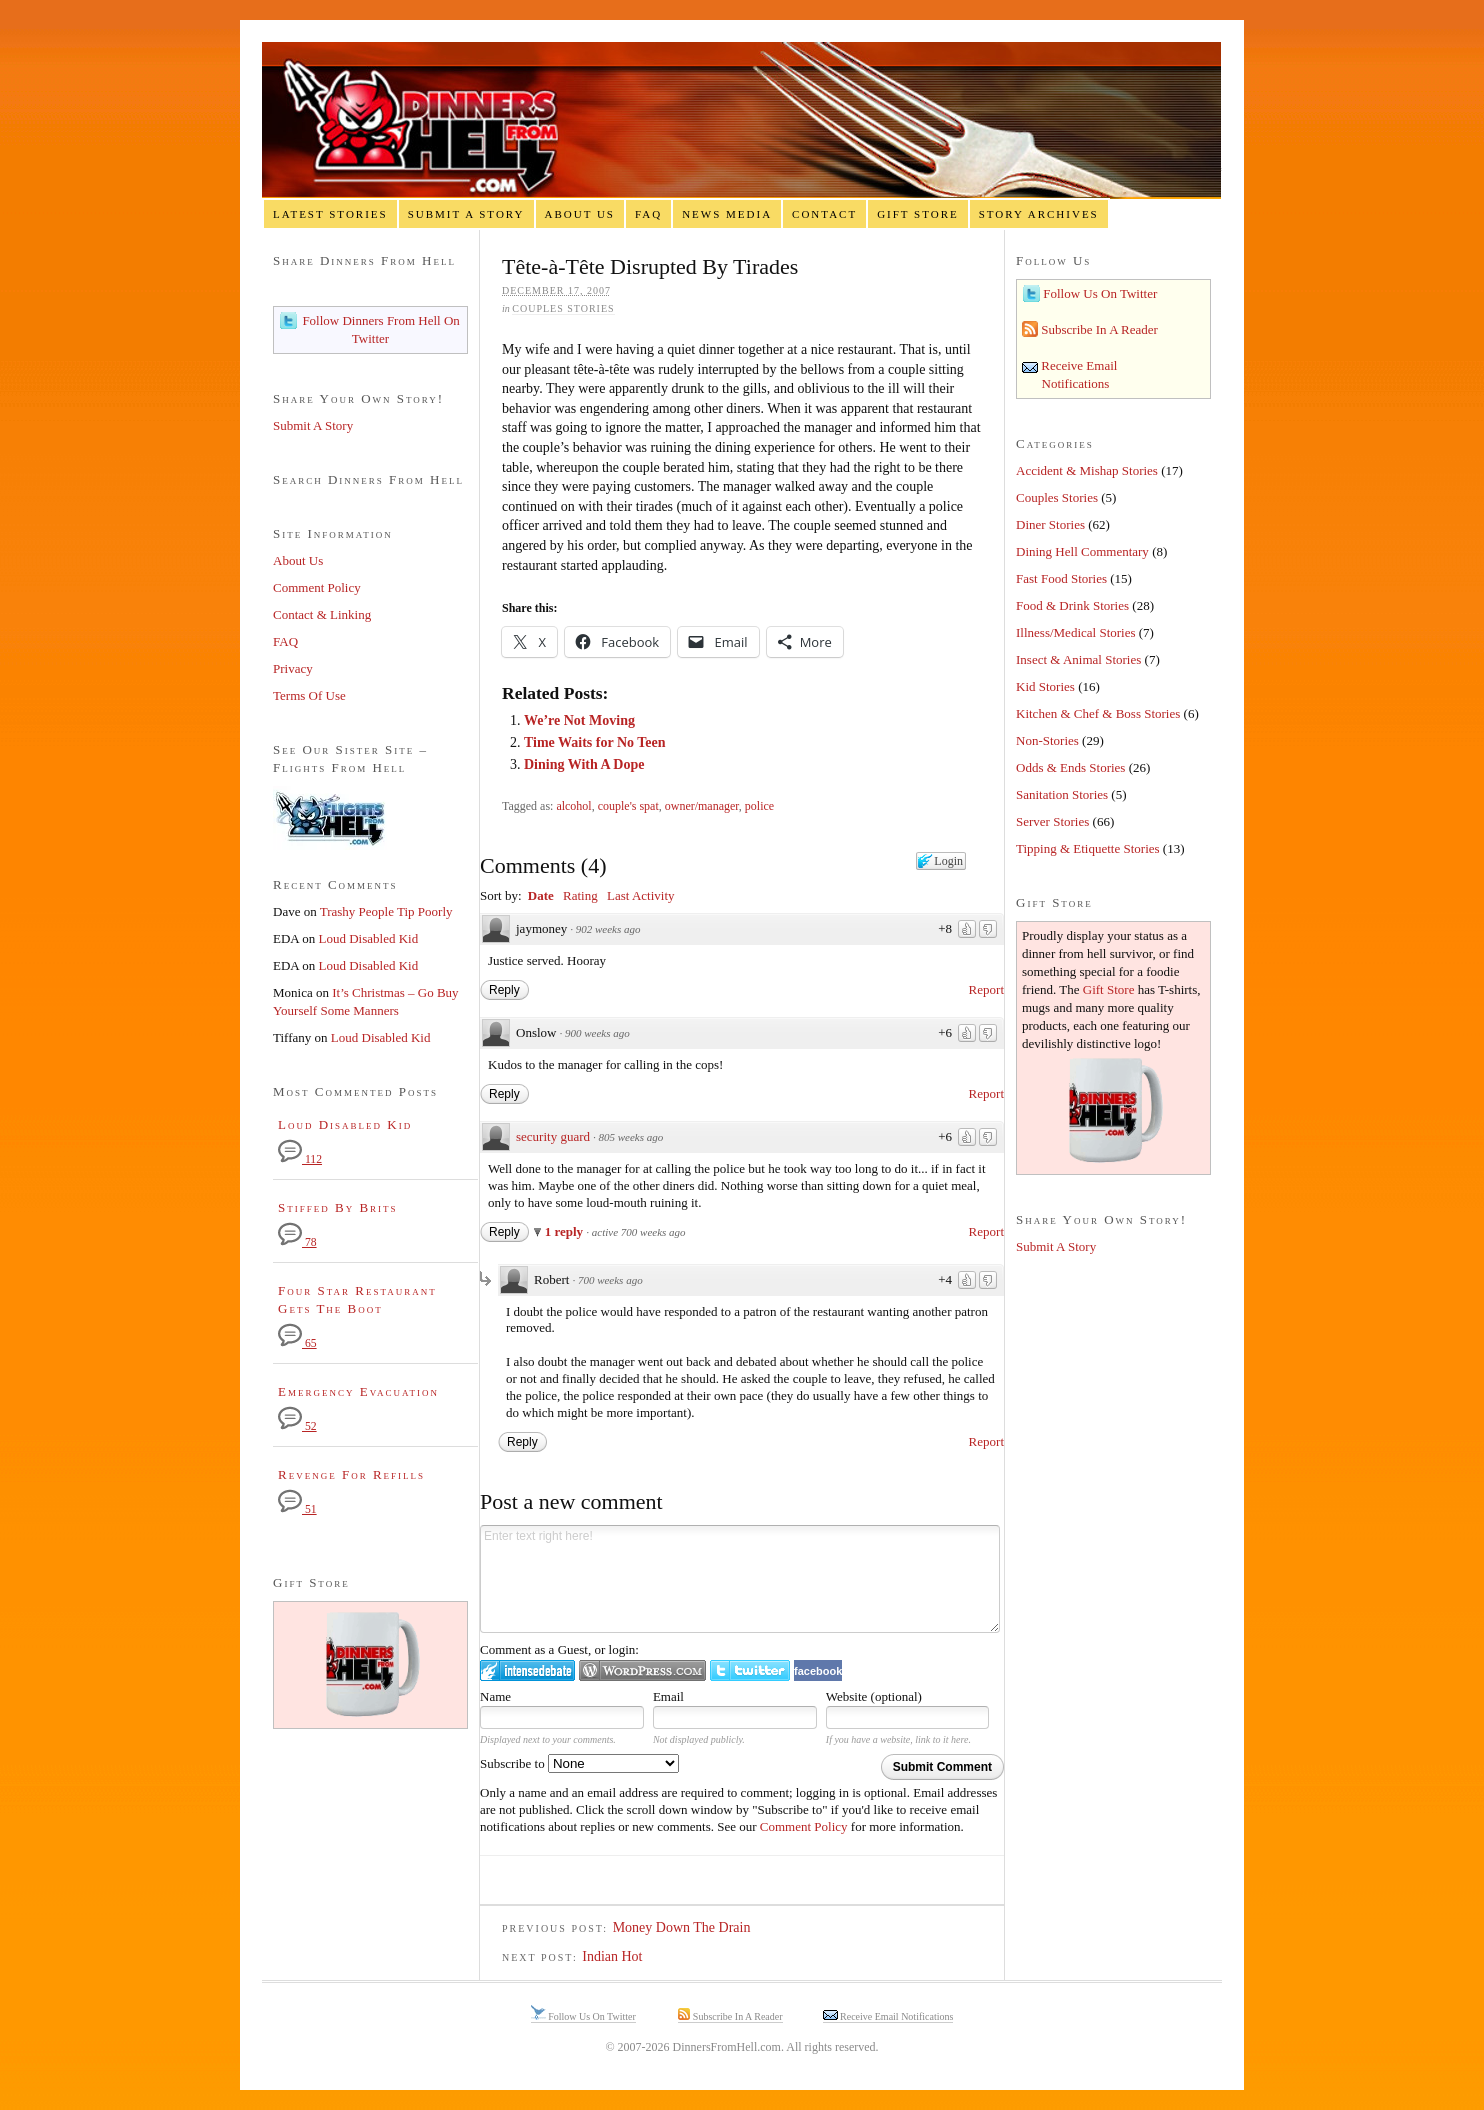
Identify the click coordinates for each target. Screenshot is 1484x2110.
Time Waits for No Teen (595, 742)
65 (297, 1343)
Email (668, 1696)
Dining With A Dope (584, 764)
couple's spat (628, 806)
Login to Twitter (750, 1670)
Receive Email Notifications (896, 2016)
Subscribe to (579, 1763)
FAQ (648, 214)
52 (297, 1426)
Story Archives (1039, 214)
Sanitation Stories (1062, 794)
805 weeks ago (631, 1137)
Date (541, 895)
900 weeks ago (597, 1033)
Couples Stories (563, 308)
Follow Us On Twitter (1098, 293)
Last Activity (641, 895)
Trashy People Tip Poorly (386, 911)
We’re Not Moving (579, 720)
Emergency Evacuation (358, 1391)
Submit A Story (466, 214)
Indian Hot (612, 1956)
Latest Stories (330, 214)
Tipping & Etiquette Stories (1088, 848)
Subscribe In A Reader (1098, 329)
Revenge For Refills (351, 1474)
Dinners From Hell (741, 120)
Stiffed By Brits (338, 1207)
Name (495, 1696)
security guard (553, 1136)
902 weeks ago (608, 929)
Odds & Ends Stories (1070, 767)
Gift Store (918, 214)
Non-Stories (1047, 740)
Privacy (293, 668)
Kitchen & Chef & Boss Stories (1098, 713)
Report (986, 989)
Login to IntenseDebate (527, 1670)
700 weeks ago (610, 1280)
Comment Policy (804, 1826)
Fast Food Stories (1061, 578)
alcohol (573, 806)
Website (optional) (874, 1696)
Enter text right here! (740, 1579)
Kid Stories (1045, 686)
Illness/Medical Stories (1076, 632)
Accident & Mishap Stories (1087, 470)
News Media (727, 214)
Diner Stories (1050, 524)
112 (300, 1159)
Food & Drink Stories (1072, 605)
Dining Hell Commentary (1082, 551)
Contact (824, 214)
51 (297, 1509)
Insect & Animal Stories (1078, 659)
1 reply (566, 1231)
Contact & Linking (322, 614)
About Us (579, 214)
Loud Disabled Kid (369, 938)
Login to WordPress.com (642, 1670)
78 (297, 1242)
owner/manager (702, 806)
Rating (580, 895)
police (759, 806)
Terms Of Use (309, 695)
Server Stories (1052, 821)
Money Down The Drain (682, 1927)
